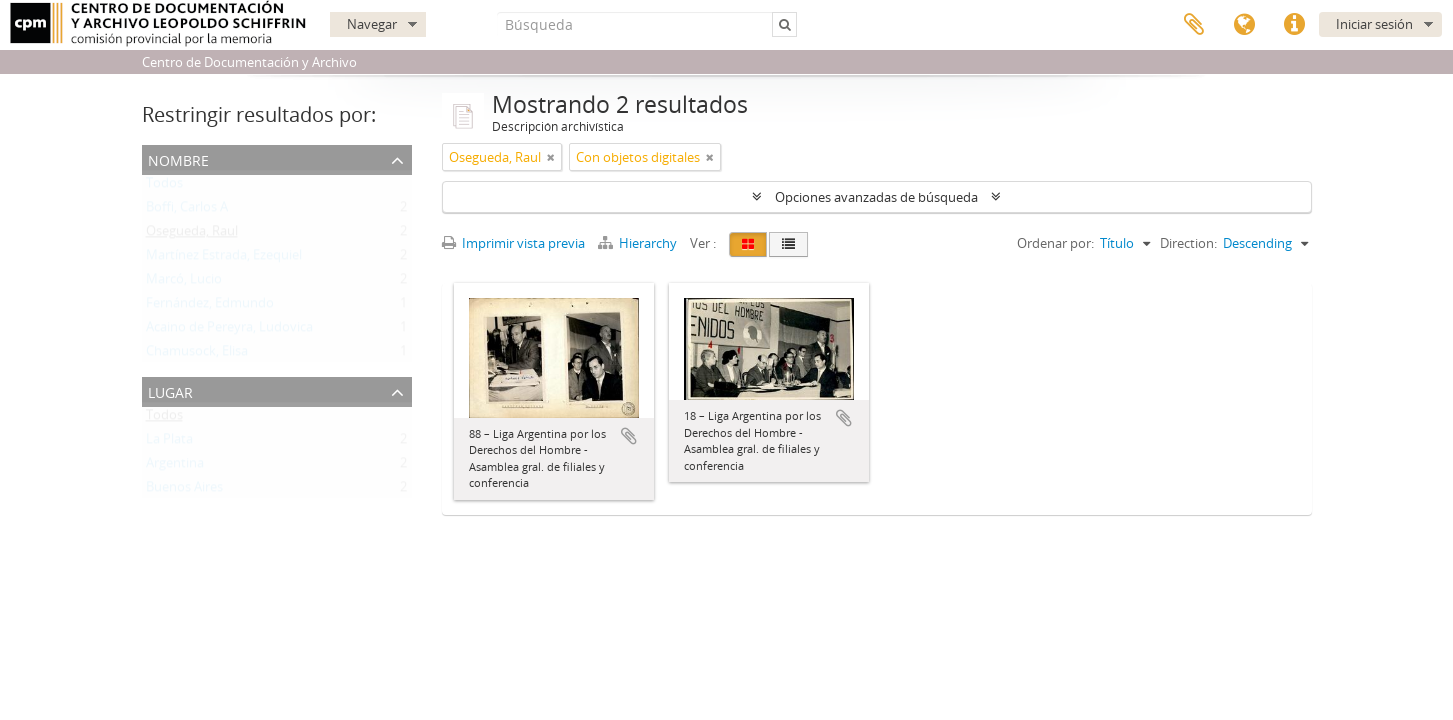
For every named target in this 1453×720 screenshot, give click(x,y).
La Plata (169, 443)
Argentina (175, 467)
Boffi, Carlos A (187, 211)
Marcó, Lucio (184, 283)
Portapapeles (1194, 25)
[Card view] (748, 244)
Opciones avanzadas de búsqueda (876, 197)
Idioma (1244, 25)
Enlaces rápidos (1294, 25)
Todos (164, 187)
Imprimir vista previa (513, 243)
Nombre (178, 158)
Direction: (1188, 243)
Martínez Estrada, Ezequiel (224, 259)
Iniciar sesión (1374, 24)
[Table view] (788, 244)
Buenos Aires (184, 491)
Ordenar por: (1055, 243)
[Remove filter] (551, 157)
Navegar (372, 24)
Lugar (170, 390)
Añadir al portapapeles (629, 436)
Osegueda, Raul (192, 235)
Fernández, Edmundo (210, 307)
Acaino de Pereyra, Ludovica (229, 331)
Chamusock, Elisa (197, 355)
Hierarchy (639, 243)
